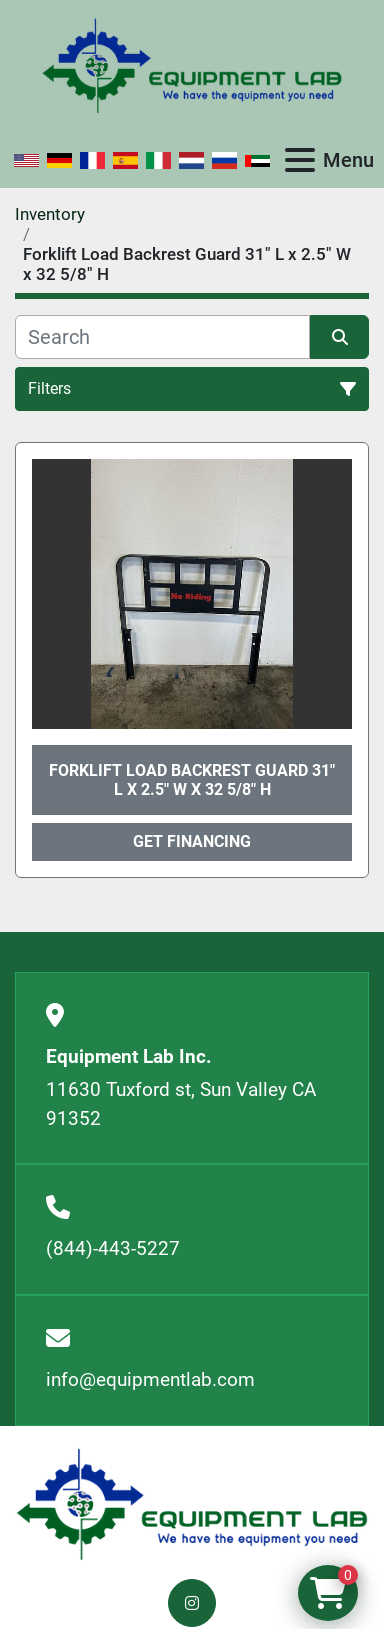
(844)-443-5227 (113, 1248)
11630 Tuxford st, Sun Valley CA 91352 (181, 1104)
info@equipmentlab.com (150, 1379)
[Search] (162, 337)
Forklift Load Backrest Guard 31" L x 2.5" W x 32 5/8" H (192, 780)
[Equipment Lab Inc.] (192, 1503)
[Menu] (300, 160)
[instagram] (192, 1603)
